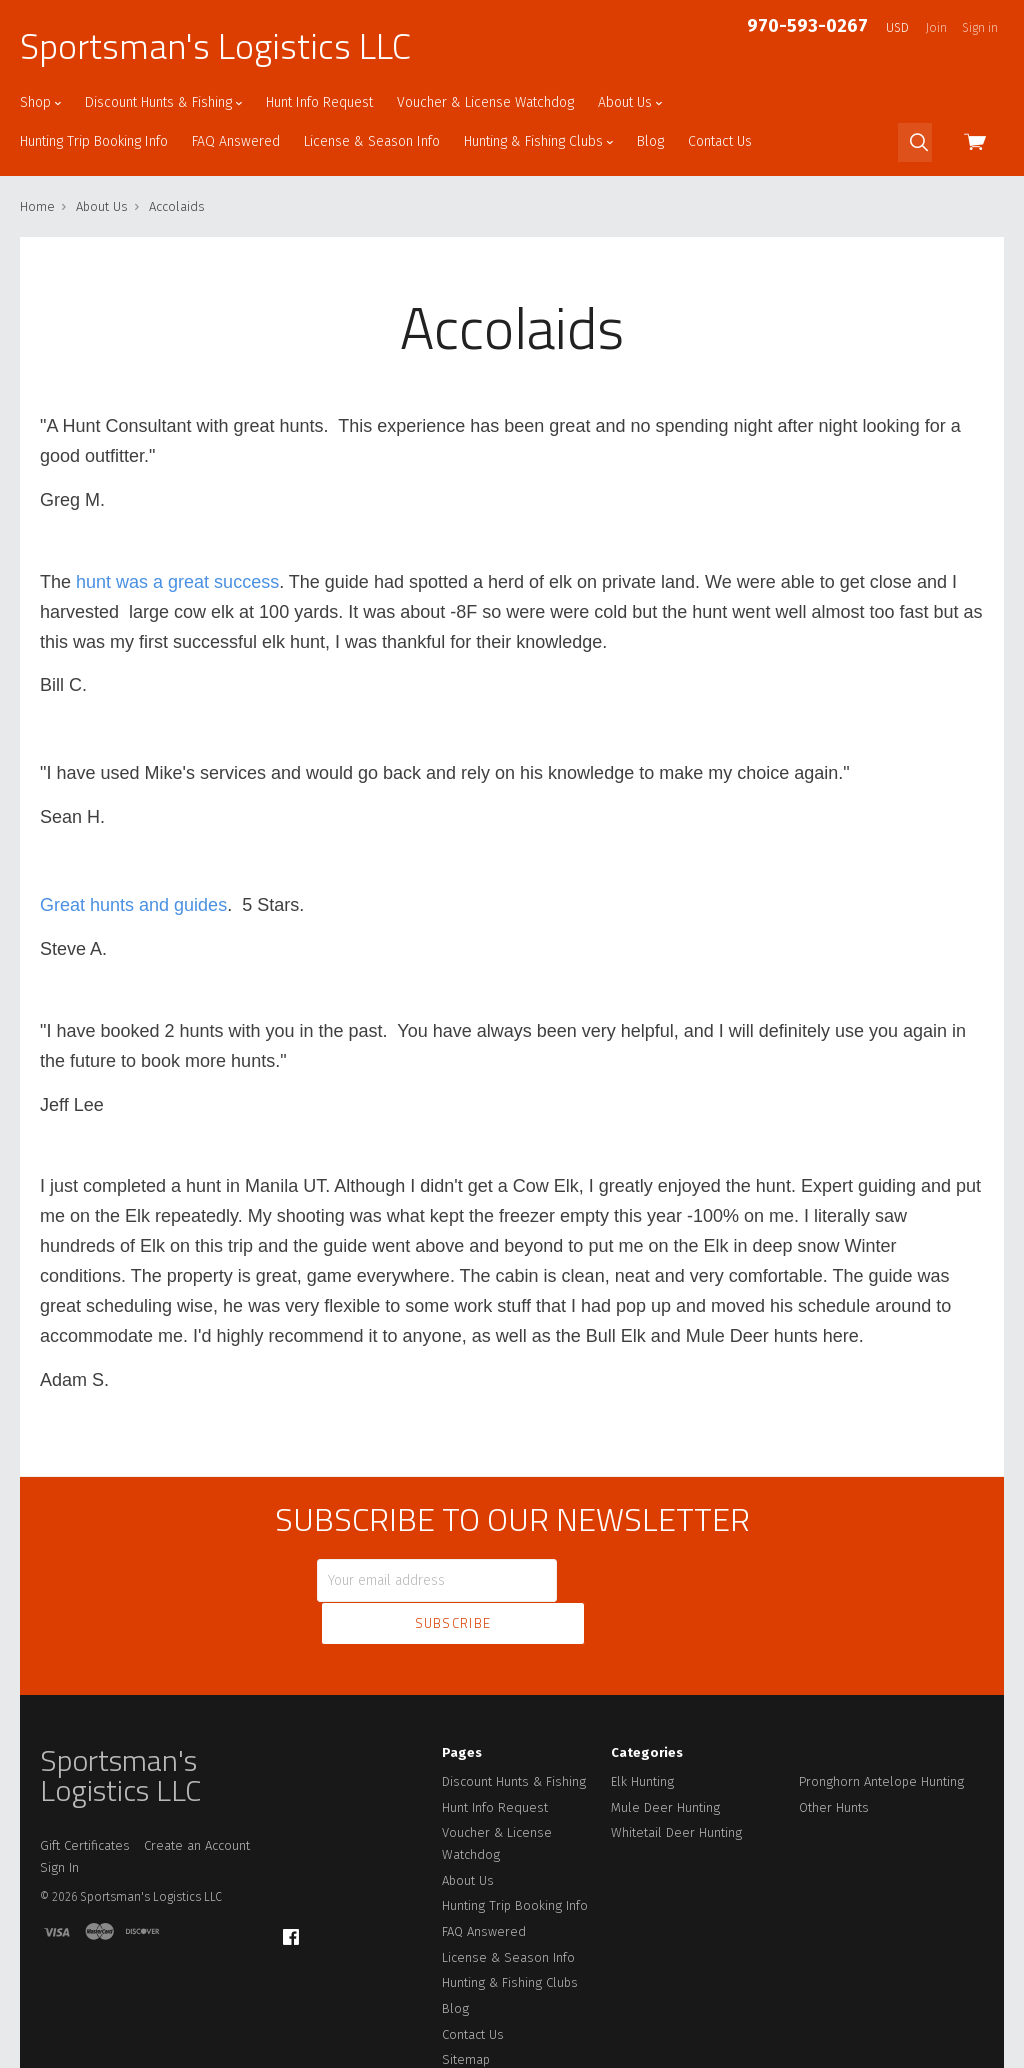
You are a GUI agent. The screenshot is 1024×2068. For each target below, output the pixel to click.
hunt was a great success (177, 582)
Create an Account (197, 1798)
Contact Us (720, 141)
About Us (630, 102)
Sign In (59, 1820)
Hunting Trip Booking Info (94, 141)
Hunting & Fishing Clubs (538, 141)
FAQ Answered (236, 141)
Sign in (980, 28)
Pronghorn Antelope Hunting (881, 1734)
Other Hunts (834, 1760)
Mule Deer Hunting (665, 1760)
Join (936, 28)
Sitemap (466, 2012)
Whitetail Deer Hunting (676, 1785)
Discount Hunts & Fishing (163, 102)
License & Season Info (372, 141)
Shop (40, 102)
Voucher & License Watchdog (485, 102)
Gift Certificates (85, 1798)
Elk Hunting (642, 1734)
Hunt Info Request (319, 102)
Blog (650, 141)
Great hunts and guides (133, 905)
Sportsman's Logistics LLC (215, 46)
